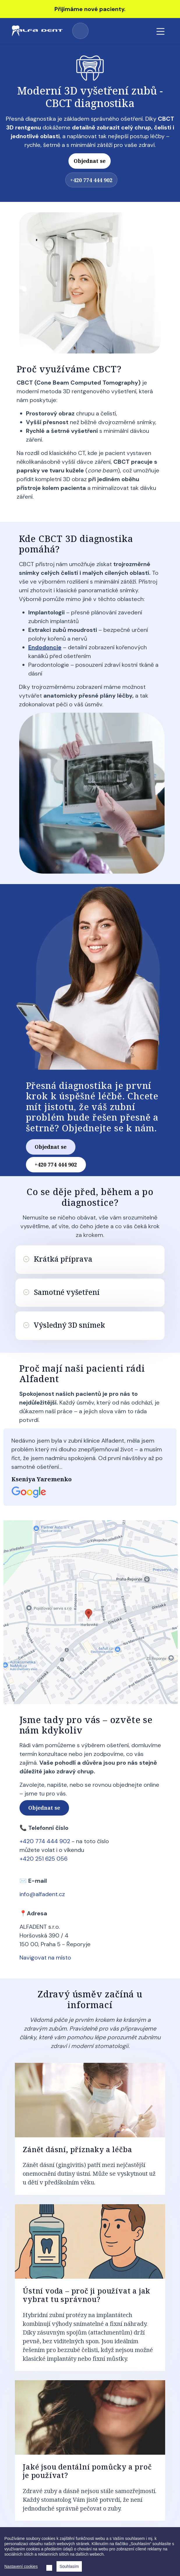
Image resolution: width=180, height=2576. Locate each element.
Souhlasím (69, 2566)
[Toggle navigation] (160, 31)
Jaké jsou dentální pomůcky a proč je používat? (87, 2471)
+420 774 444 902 (80, 31)
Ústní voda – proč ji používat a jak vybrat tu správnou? (86, 2295)
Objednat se (89, 160)
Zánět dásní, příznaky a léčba (77, 2149)
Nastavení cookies (21, 2566)
